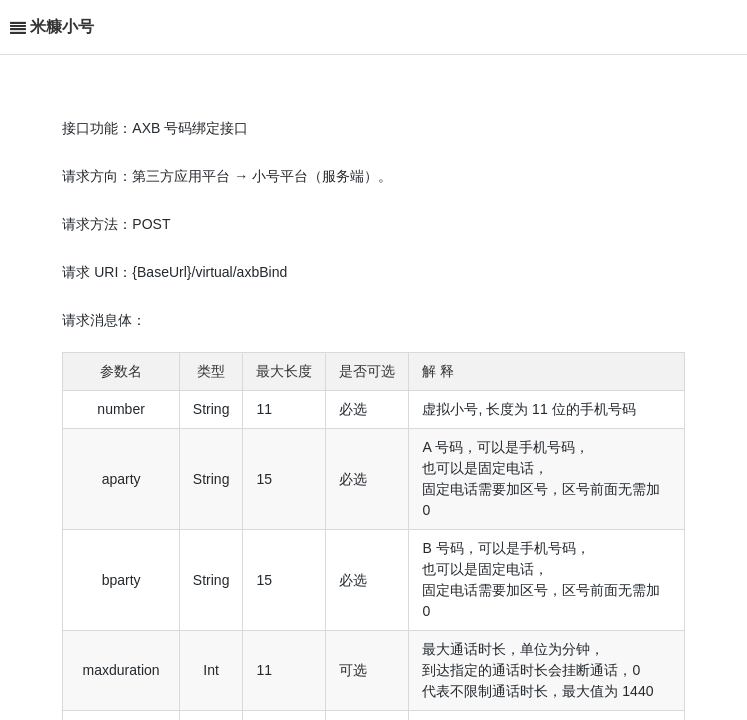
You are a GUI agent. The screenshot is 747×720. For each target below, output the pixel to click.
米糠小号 (62, 26)
